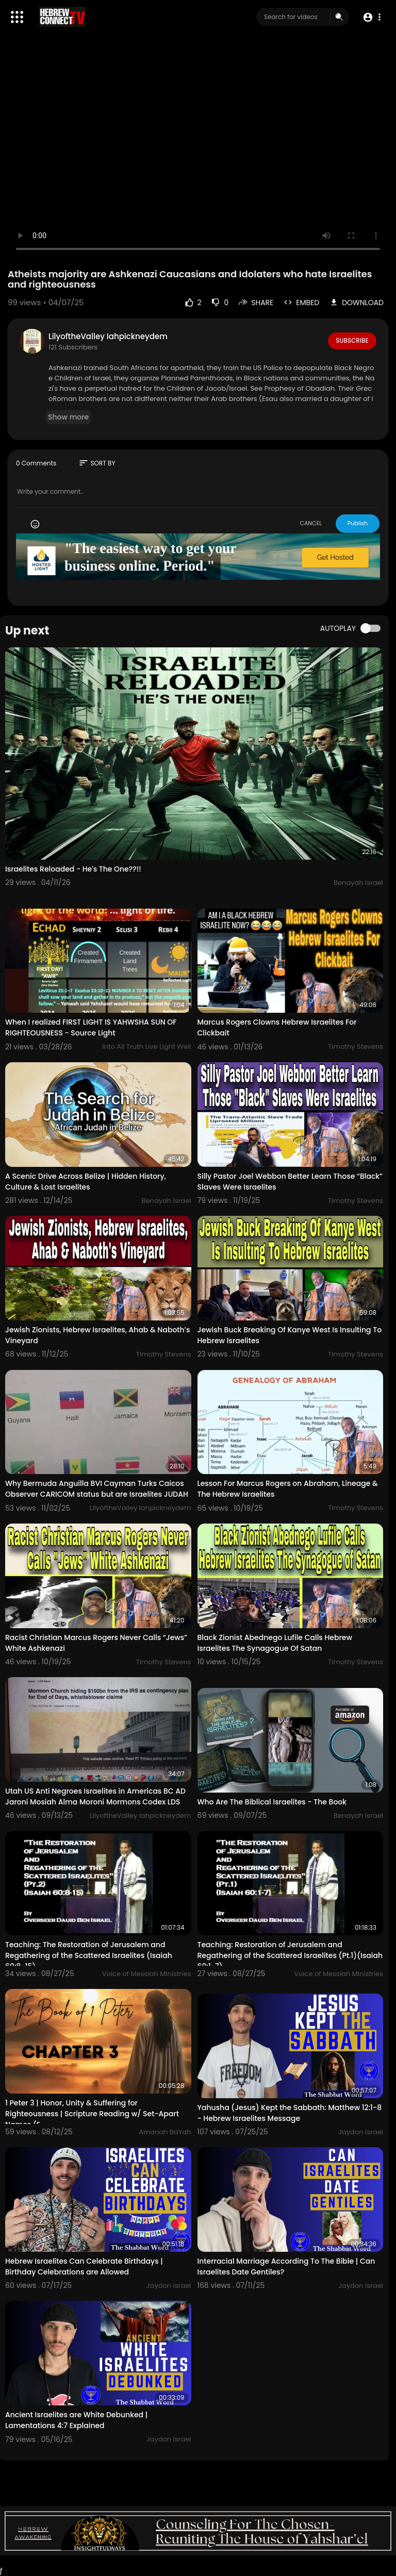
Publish (358, 523)
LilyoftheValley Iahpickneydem (108, 336)
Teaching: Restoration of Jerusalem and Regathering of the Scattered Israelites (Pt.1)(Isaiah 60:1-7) (290, 1955)
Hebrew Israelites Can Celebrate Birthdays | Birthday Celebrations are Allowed (84, 2266)
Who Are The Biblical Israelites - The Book (272, 1802)
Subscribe (352, 341)
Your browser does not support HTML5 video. (198, 153)
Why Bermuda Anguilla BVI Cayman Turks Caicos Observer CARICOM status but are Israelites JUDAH (96, 1488)
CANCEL (311, 523)
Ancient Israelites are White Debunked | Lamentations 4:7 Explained (76, 2420)
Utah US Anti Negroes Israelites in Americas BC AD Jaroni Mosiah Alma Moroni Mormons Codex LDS (95, 1796)
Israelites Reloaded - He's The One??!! (73, 869)
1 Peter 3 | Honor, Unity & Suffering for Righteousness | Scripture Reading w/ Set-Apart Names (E (92, 2114)
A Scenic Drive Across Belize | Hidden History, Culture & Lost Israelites (85, 1181)
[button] (371, 17)
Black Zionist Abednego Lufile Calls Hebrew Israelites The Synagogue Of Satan (275, 1642)
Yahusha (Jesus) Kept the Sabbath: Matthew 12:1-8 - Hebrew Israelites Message (289, 2112)
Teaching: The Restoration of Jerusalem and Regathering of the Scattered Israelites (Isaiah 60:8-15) (88, 1955)
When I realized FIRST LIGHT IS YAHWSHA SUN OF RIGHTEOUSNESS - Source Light (91, 1027)
